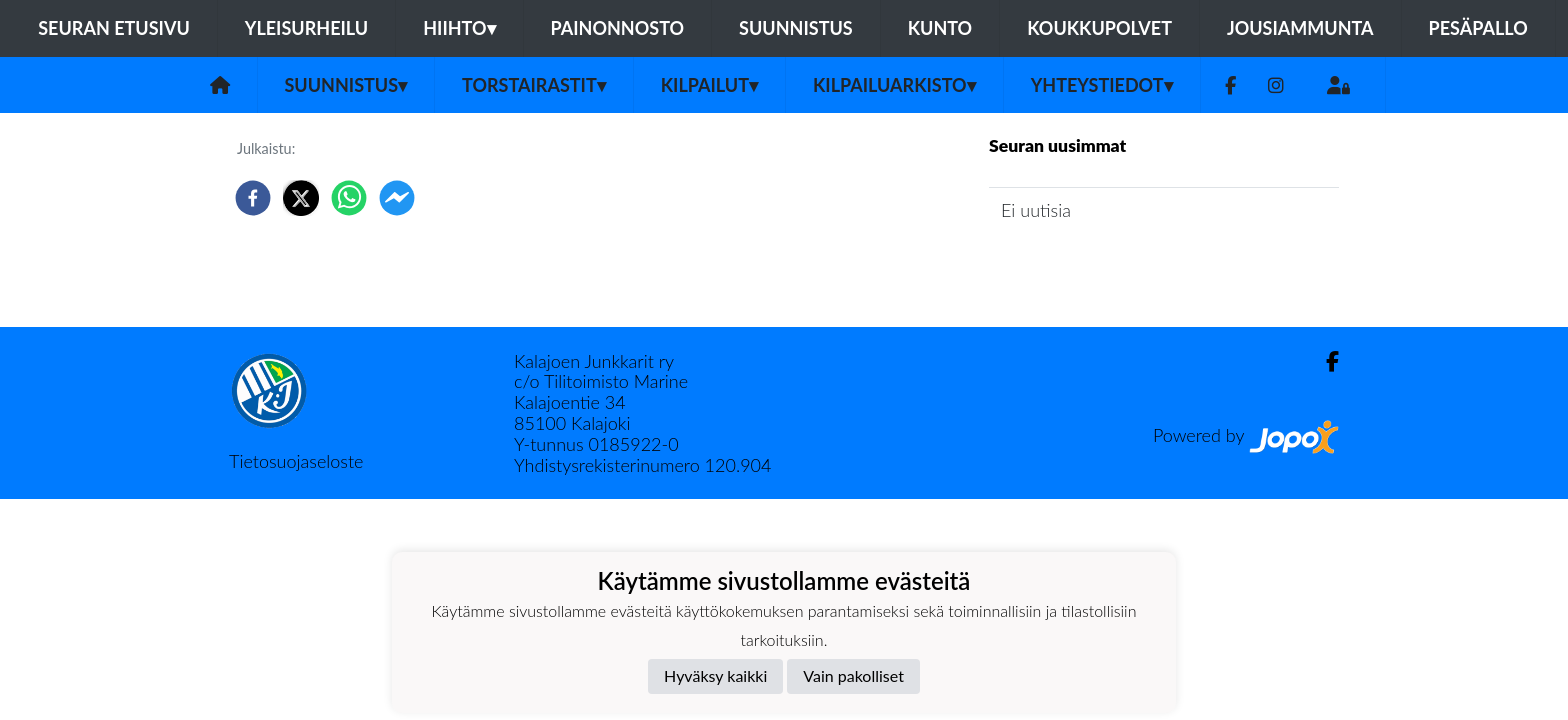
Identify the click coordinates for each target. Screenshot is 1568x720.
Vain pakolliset (853, 675)
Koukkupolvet (1099, 28)
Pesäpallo (1478, 28)
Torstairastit (534, 85)
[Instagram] (1276, 85)
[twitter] (301, 198)
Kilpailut (709, 85)
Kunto (940, 28)
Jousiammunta (1300, 28)
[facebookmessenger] (397, 198)
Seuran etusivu (114, 28)
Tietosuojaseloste (296, 461)
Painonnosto (618, 28)
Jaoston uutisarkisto (1080, 267)
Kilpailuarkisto (894, 85)
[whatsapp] (349, 198)
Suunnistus (796, 28)
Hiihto (459, 28)
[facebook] (253, 198)
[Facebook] (1230, 85)
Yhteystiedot (1102, 85)
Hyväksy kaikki (715, 675)
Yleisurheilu (306, 28)
